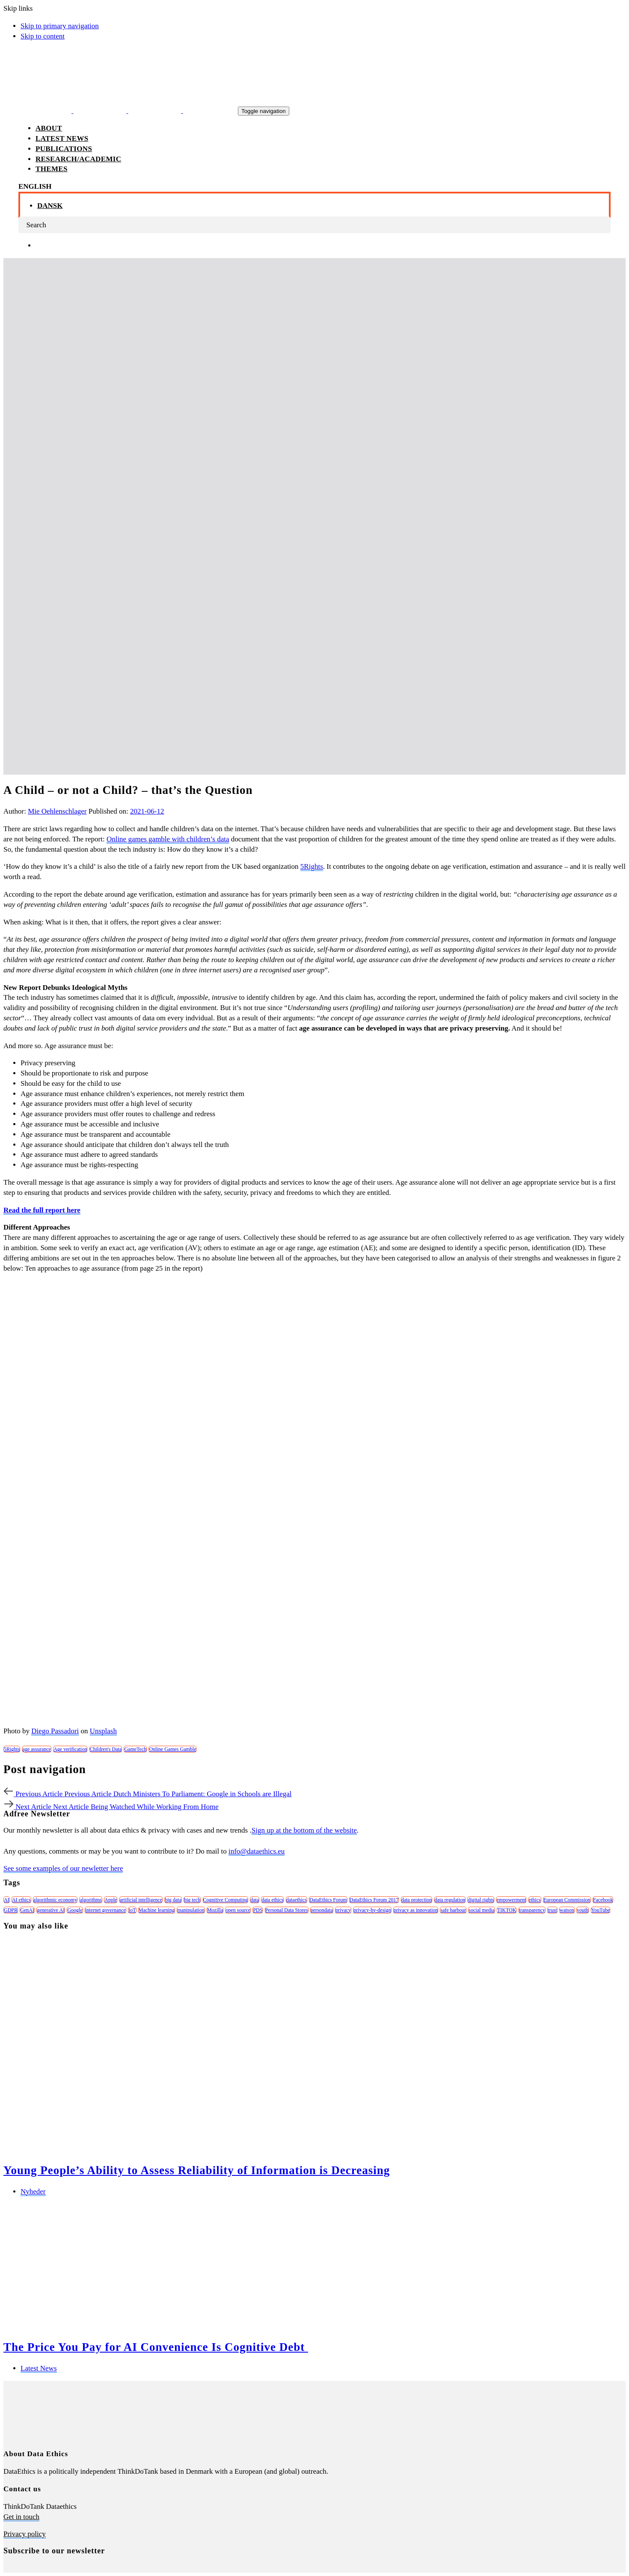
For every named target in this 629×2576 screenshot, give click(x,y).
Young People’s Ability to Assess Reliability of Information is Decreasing (196, 2170)
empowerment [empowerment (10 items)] (511, 1900)
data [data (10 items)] (254, 1900)
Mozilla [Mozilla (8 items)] (215, 1910)
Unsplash (103, 1731)
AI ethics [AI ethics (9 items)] (21, 1900)
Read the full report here (41, 1210)
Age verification (70, 1749)
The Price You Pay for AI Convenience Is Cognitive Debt (155, 2347)
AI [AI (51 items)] (6, 1900)
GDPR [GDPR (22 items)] (11, 1910)
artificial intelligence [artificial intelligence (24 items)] (141, 1900)
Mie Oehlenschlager (57, 811)
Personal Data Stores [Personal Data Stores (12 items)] (286, 1910)
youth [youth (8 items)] (582, 1910)
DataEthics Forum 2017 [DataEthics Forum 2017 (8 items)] (374, 1900)
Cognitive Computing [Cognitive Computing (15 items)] (225, 1900)
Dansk (50, 206)
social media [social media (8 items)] (481, 1910)
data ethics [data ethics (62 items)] (272, 1900)
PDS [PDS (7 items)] (257, 1910)
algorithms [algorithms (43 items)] (90, 1900)
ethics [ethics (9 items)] (535, 1900)
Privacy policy (24, 2534)
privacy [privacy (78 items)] (343, 1910)
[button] (34, 186)
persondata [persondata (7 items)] (322, 1910)
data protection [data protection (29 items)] (416, 1900)
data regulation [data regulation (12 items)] (450, 1900)
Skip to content (43, 36)
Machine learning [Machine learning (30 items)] (157, 1910)
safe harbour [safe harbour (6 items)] (453, 1910)
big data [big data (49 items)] (173, 1900)
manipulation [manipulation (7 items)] (190, 1910)
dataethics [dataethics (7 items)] (296, 1900)
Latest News (39, 2368)
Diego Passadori (55, 1731)
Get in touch (21, 2517)
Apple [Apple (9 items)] (110, 1900)
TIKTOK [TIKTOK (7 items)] (506, 1910)
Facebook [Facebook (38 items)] (603, 1900)
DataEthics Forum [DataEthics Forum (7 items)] (328, 1900)
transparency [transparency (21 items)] (532, 1910)
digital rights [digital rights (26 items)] (481, 1900)
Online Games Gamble (172, 1749)
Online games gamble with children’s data (168, 839)
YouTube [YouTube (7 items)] (600, 1910)
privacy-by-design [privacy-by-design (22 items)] (372, 1910)
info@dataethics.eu (256, 1851)
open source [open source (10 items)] (237, 1910)
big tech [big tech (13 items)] (192, 1900)
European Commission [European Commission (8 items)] (566, 1900)
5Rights (311, 866)
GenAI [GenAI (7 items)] (27, 1910)
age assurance (37, 1749)
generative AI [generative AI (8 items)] (51, 1910)
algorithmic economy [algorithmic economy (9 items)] (55, 1900)
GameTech (135, 1749)
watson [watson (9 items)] (567, 1910)
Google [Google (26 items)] (74, 1910)
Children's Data (106, 1749)
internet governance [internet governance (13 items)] (105, 1910)
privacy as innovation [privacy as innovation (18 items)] (416, 1910)
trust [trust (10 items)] (552, 1910)
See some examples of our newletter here (63, 1868)
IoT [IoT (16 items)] (132, 1910)
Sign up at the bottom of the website (304, 1830)
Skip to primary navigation (60, 26)
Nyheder (33, 2191)
